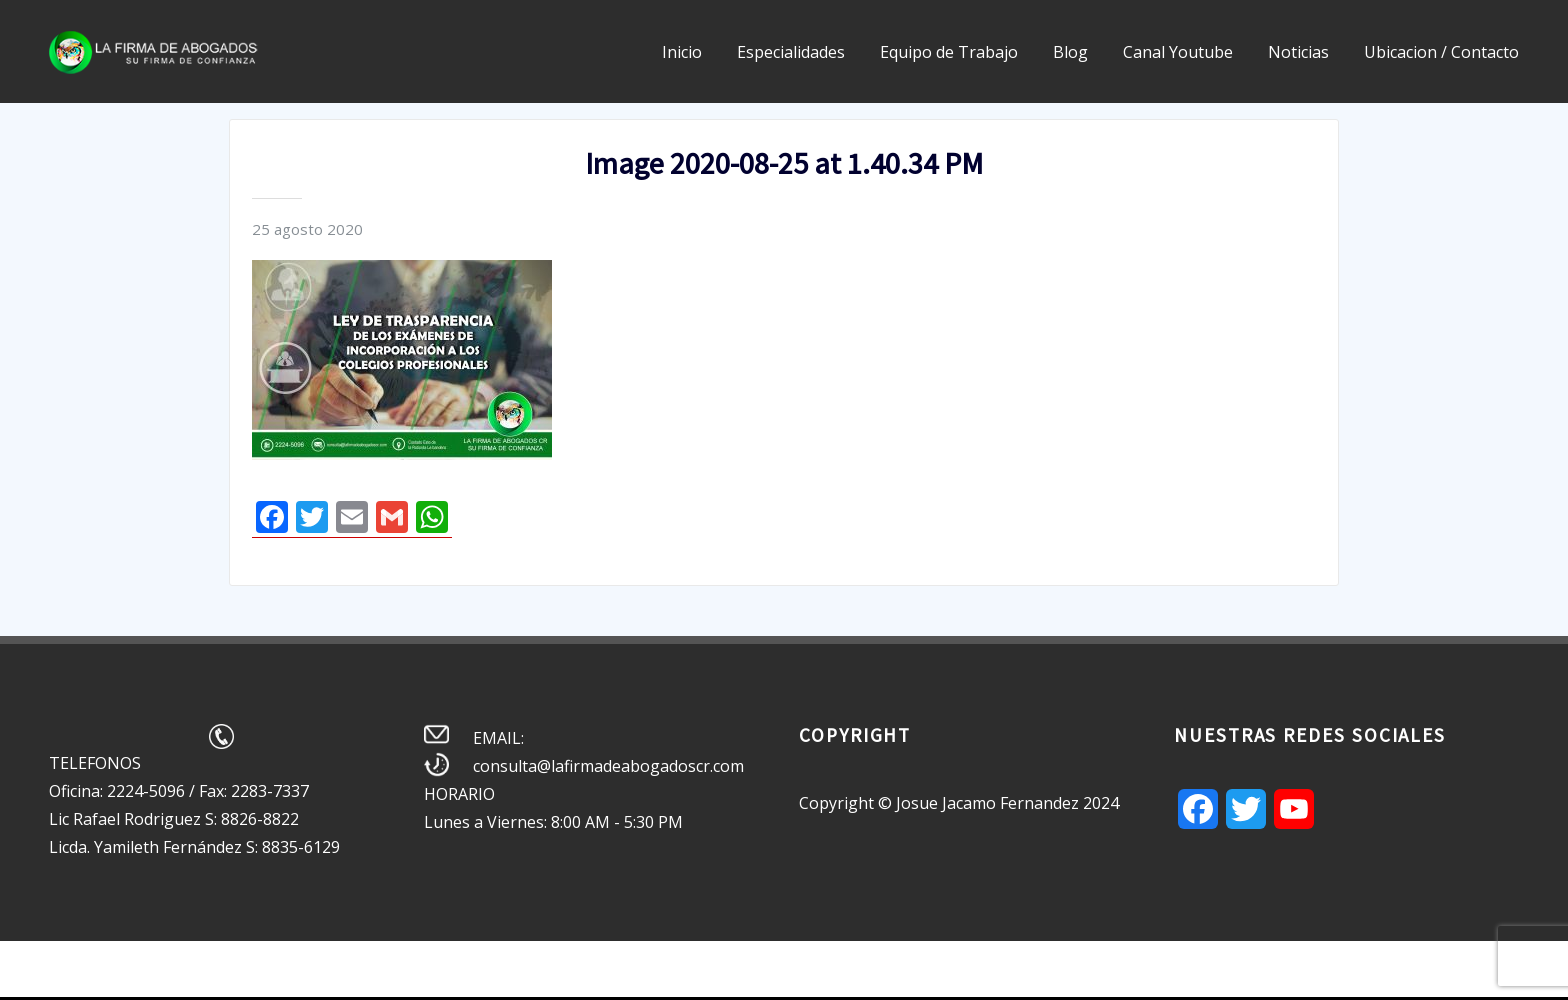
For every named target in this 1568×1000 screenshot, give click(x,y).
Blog (1070, 52)
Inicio (682, 52)
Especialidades (791, 52)
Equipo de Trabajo (949, 52)
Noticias (1298, 52)
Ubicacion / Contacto (1441, 52)
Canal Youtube (1178, 52)
